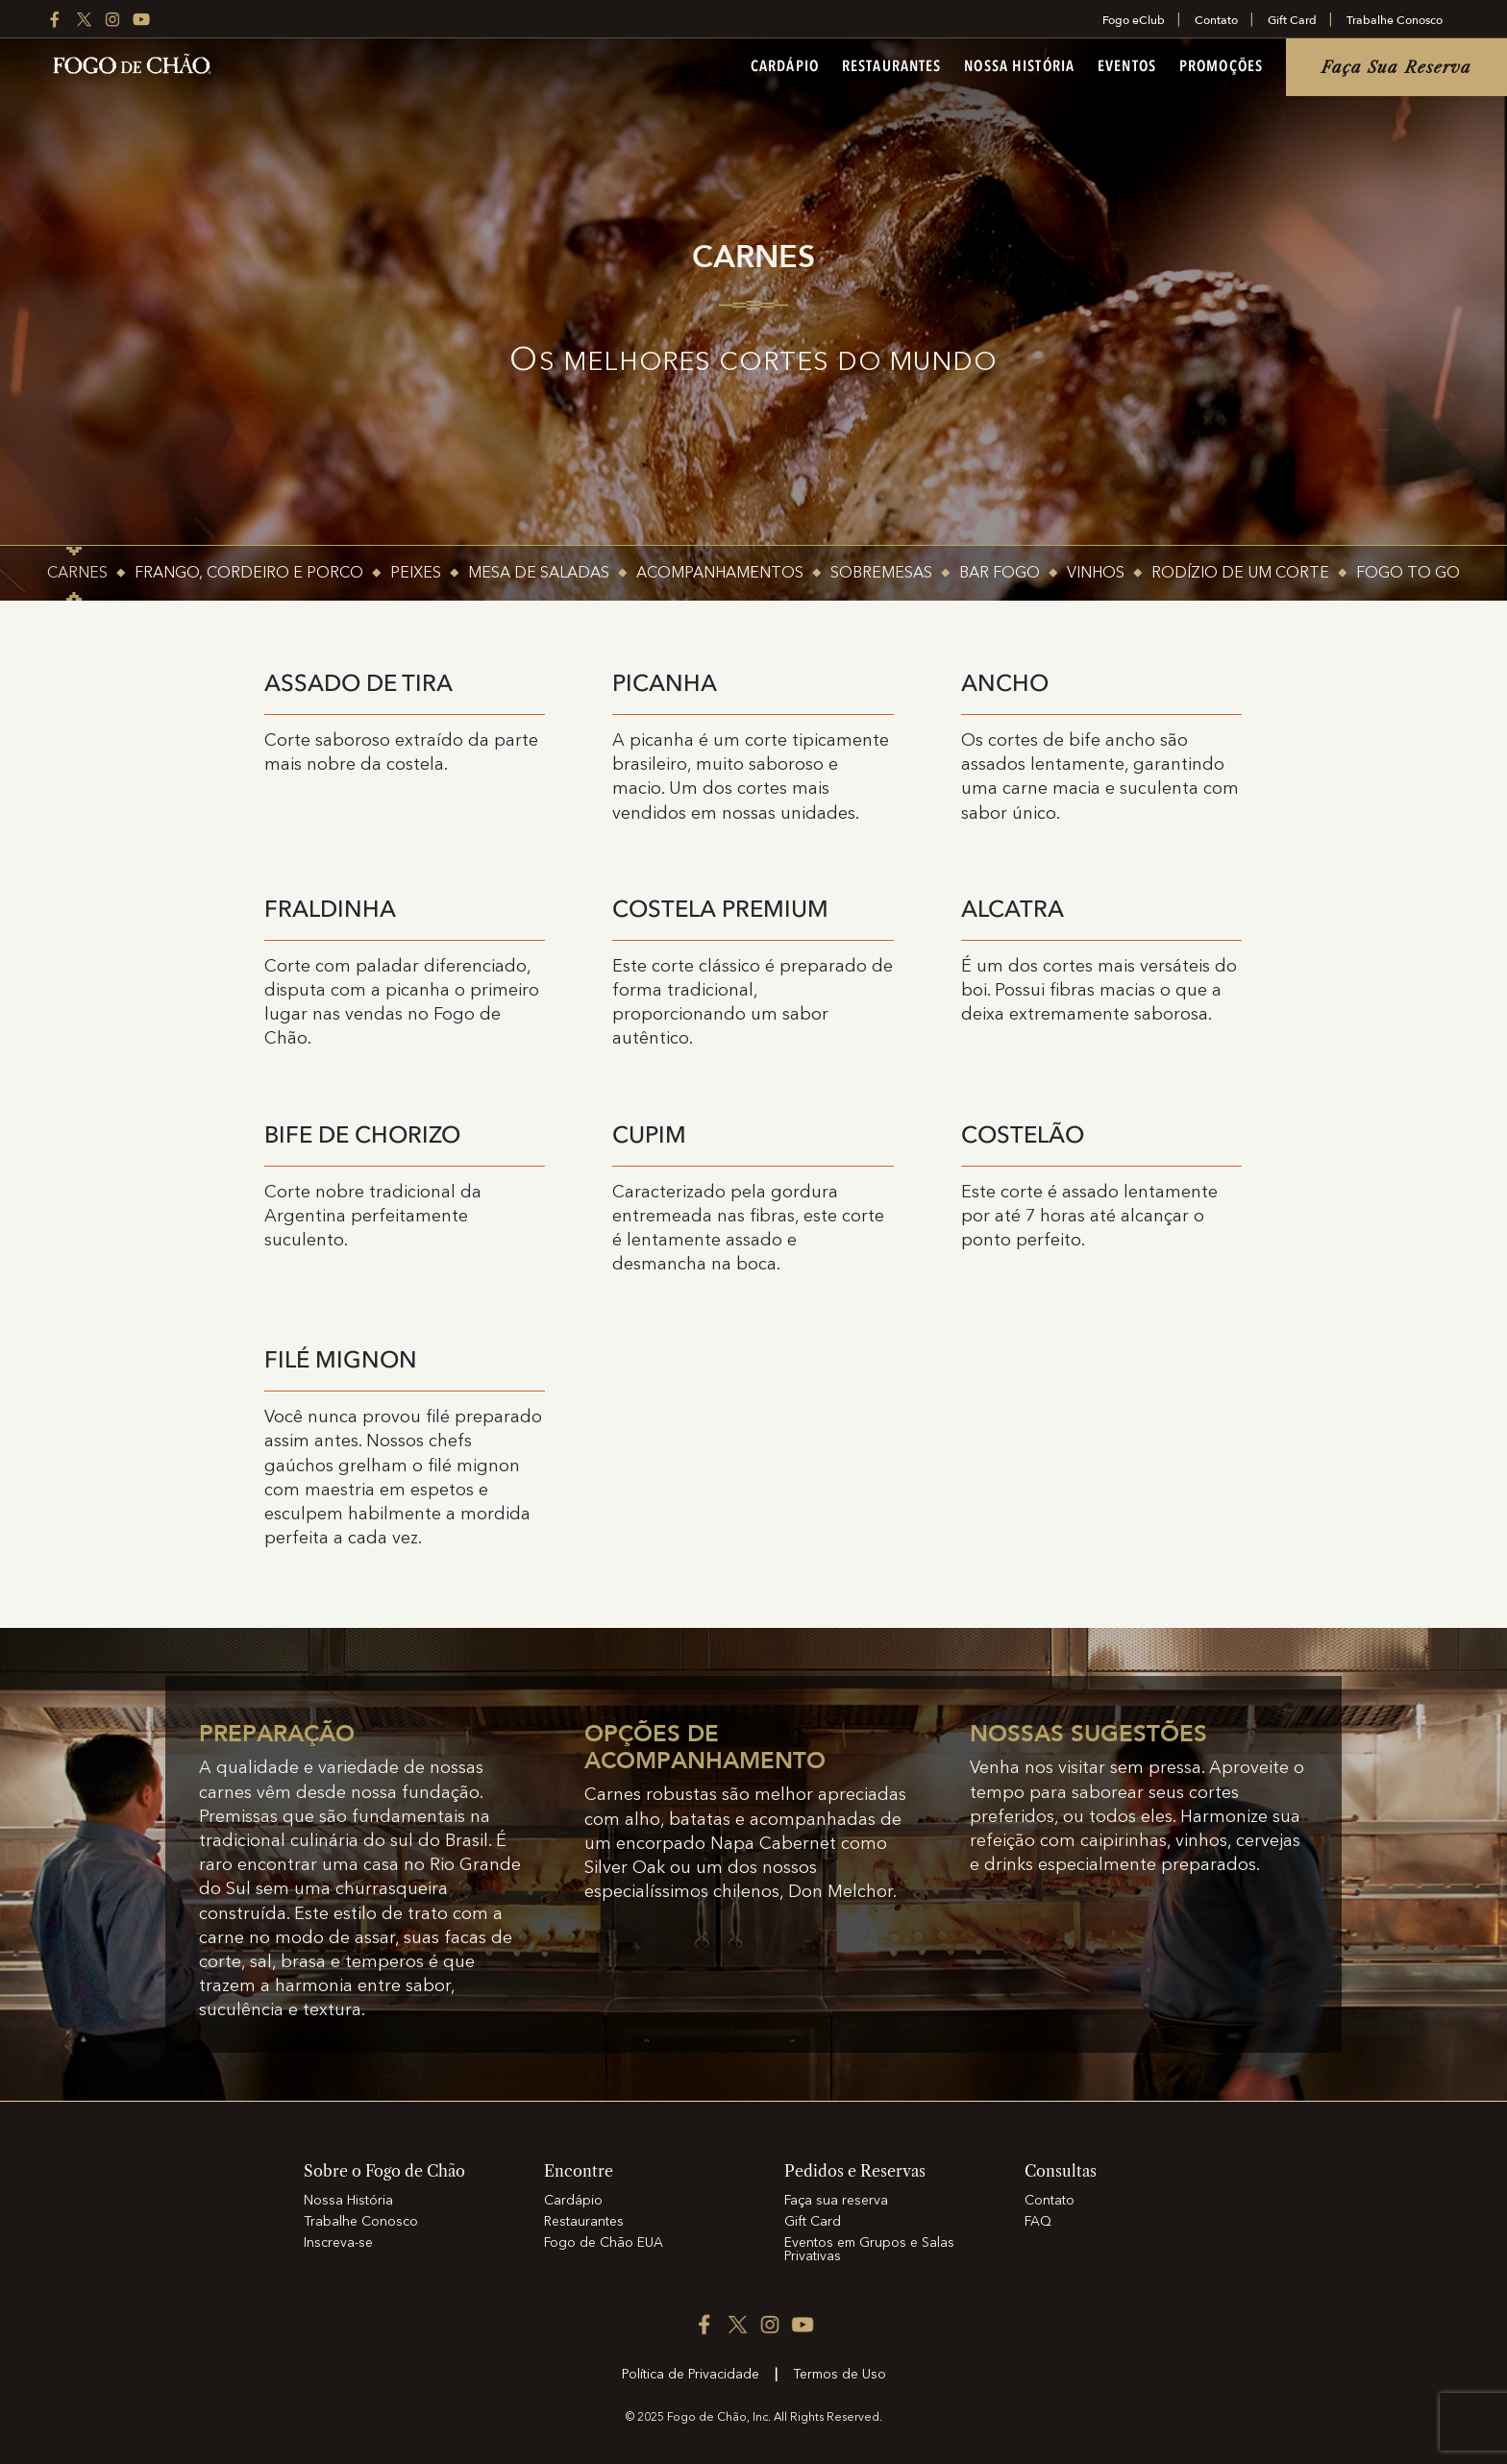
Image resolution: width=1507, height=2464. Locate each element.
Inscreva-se (338, 2243)
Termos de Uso (839, 2374)
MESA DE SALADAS (538, 573)
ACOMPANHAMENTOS (719, 573)
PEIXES (415, 573)
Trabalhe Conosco (1394, 20)
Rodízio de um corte (1240, 573)
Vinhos (1095, 573)
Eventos (1127, 67)
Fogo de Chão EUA (603, 2243)
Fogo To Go (1408, 573)
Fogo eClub (1133, 20)
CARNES (77, 573)
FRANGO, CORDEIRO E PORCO (249, 573)
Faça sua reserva (1397, 67)
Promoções (1221, 67)
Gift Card (1292, 20)
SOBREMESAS (881, 573)
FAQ (1038, 2222)
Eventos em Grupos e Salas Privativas (869, 2249)
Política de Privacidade (690, 2374)
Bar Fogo (999, 573)
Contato (1216, 20)
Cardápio (785, 67)
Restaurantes (891, 67)
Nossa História (1019, 67)
